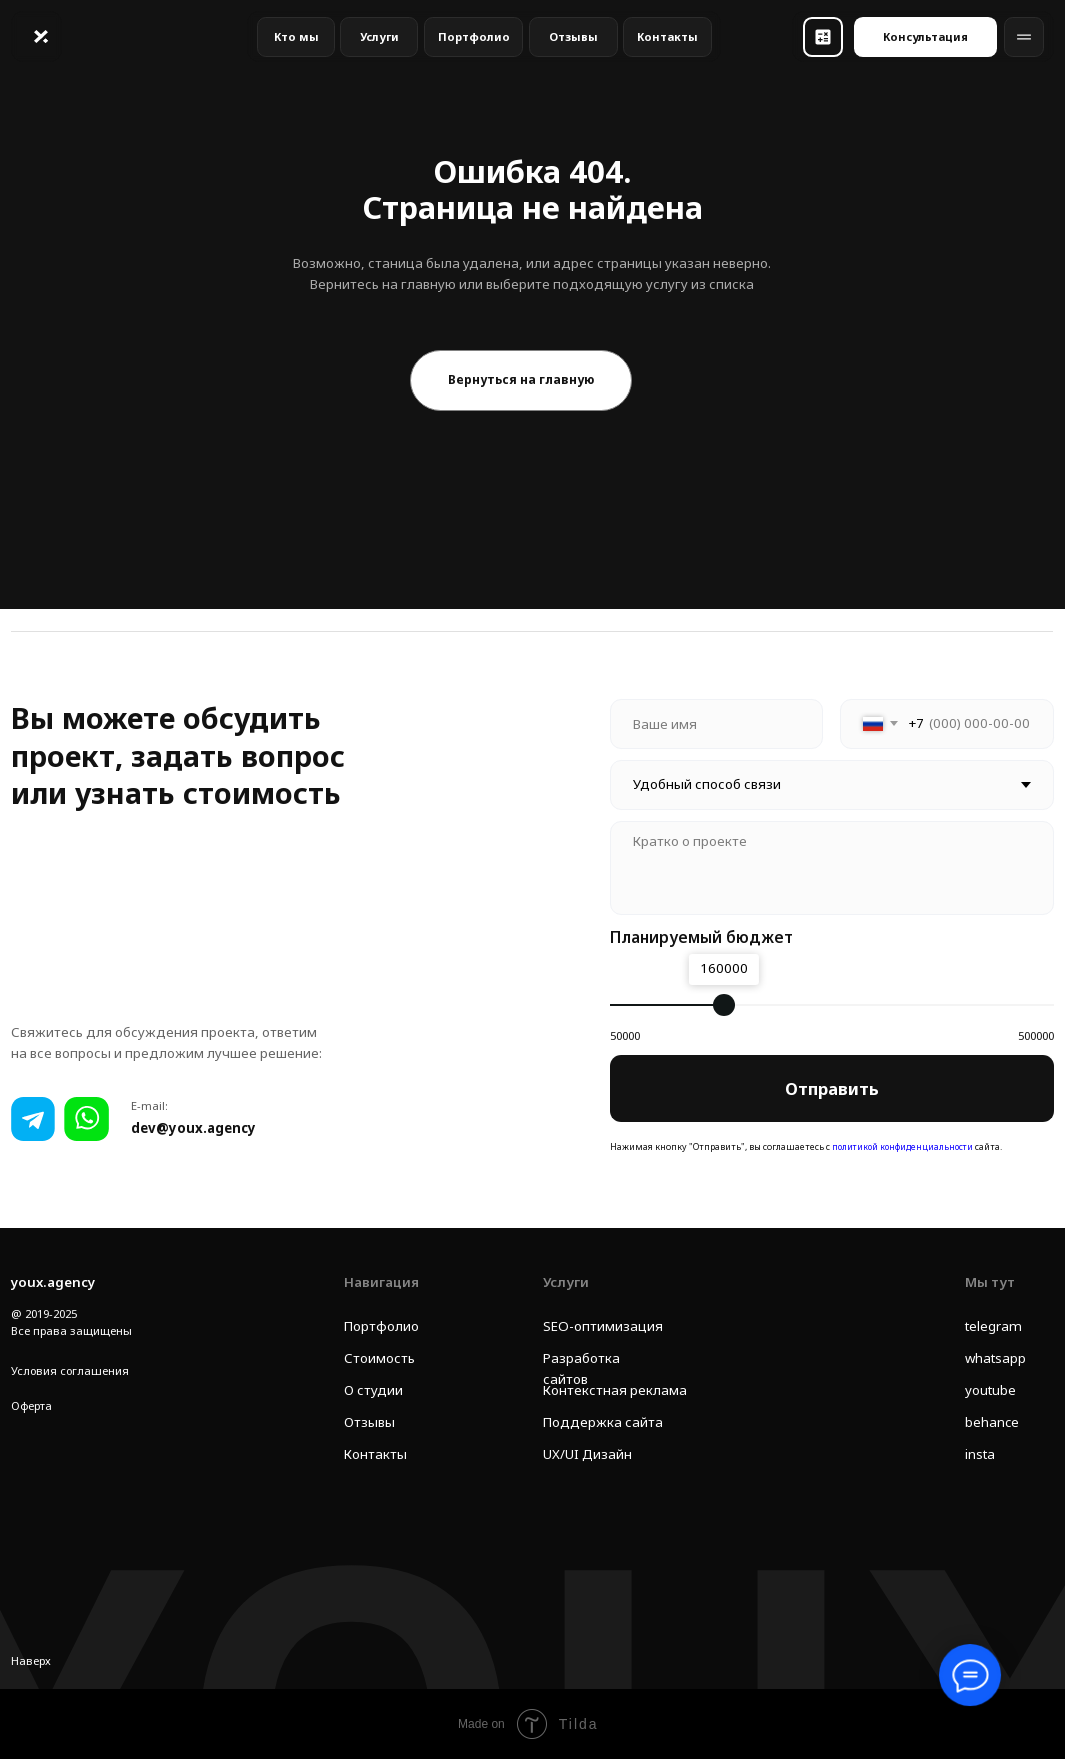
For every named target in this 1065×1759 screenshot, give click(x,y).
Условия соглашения (70, 1370)
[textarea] (832, 868)
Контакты (375, 1454)
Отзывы (369, 1422)
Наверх (31, 1660)
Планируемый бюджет (701, 937)
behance (992, 1422)
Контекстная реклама (615, 1390)
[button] (823, 37)
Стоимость (379, 1358)
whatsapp (995, 1358)
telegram (993, 1326)
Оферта (31, 1405)
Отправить (832, 1088)
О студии (373, 1390)
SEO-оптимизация (603, 1326)
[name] (716, 724)
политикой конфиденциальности (904, 1146)
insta (980, 1454)
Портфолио (381, 1326)
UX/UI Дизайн (587, 1454)
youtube (990, 1390)
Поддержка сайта (603, 1422)
